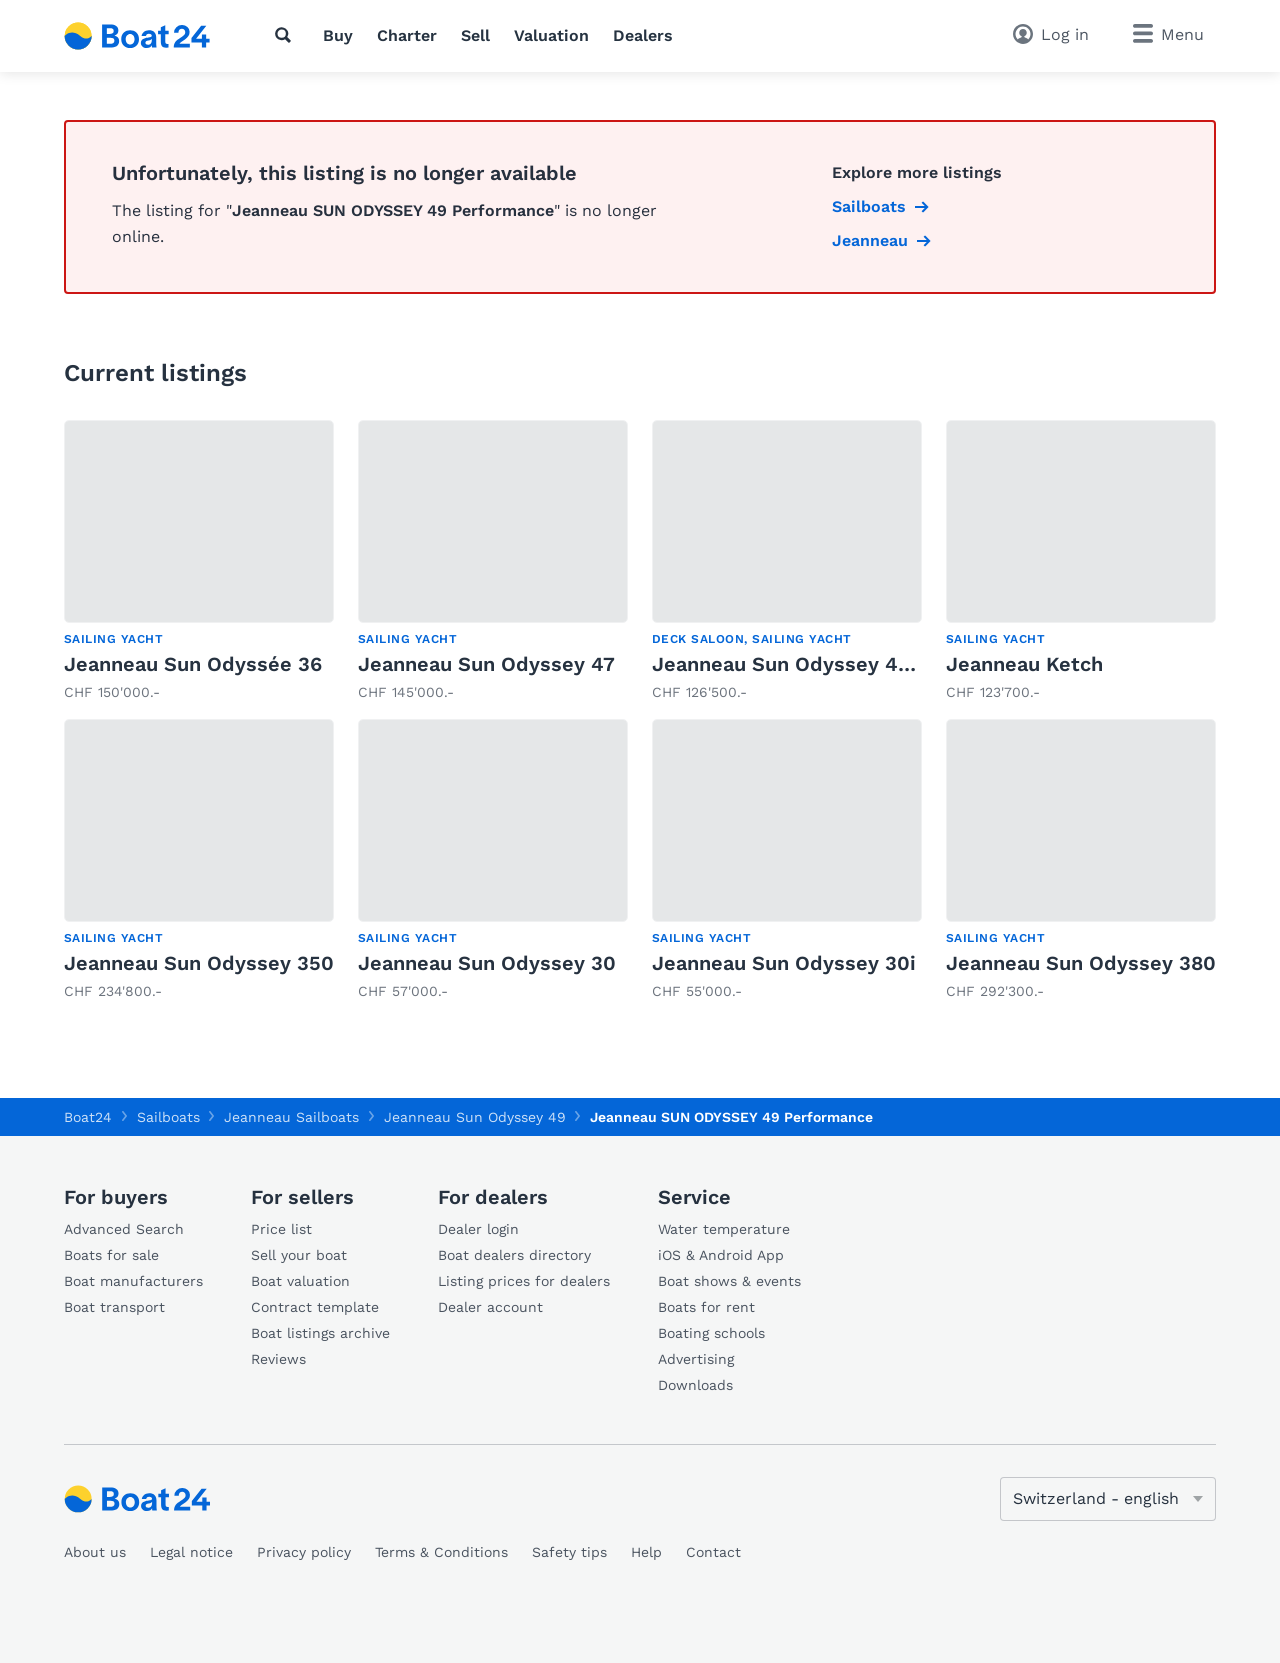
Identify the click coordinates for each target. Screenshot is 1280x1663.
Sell (475, 35)
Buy (338, 35)
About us (95, 1552)
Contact (713, 1552)
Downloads (695, 1385)
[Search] (287, 35)
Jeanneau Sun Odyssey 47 (486, 664)
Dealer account (490, 1307)
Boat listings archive (320, 1333)
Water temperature (724, 1229)
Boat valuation (300, 1281)
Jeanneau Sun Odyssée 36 (193, 664)
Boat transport (114, 1307)
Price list (281, 1229)
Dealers (643, 35)
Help (646, 1552)
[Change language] (1108, 1499)
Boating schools (711, 1333)
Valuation (551, 35)
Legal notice (191, 1552)
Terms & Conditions (441, 1552)
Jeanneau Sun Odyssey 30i (784, 963)
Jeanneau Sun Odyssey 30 (487, 963)
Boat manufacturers (133, 1281)
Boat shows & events (729, 1281)
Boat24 (88, 1117)
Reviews (278, 1359)
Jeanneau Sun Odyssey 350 (199, 963)
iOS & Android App (721, 1255)
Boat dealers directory (514, 1255)
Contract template (315, 1307)
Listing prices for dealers (524, 1281)
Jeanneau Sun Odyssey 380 (1081, 963)
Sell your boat (299, 1255)
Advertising (696, 1359)
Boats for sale (111, 1255)
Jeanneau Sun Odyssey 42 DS (797, 664)
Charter (407, 35)
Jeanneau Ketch (1024, 664)
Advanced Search (124, 1229)
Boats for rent (706, 1307)
